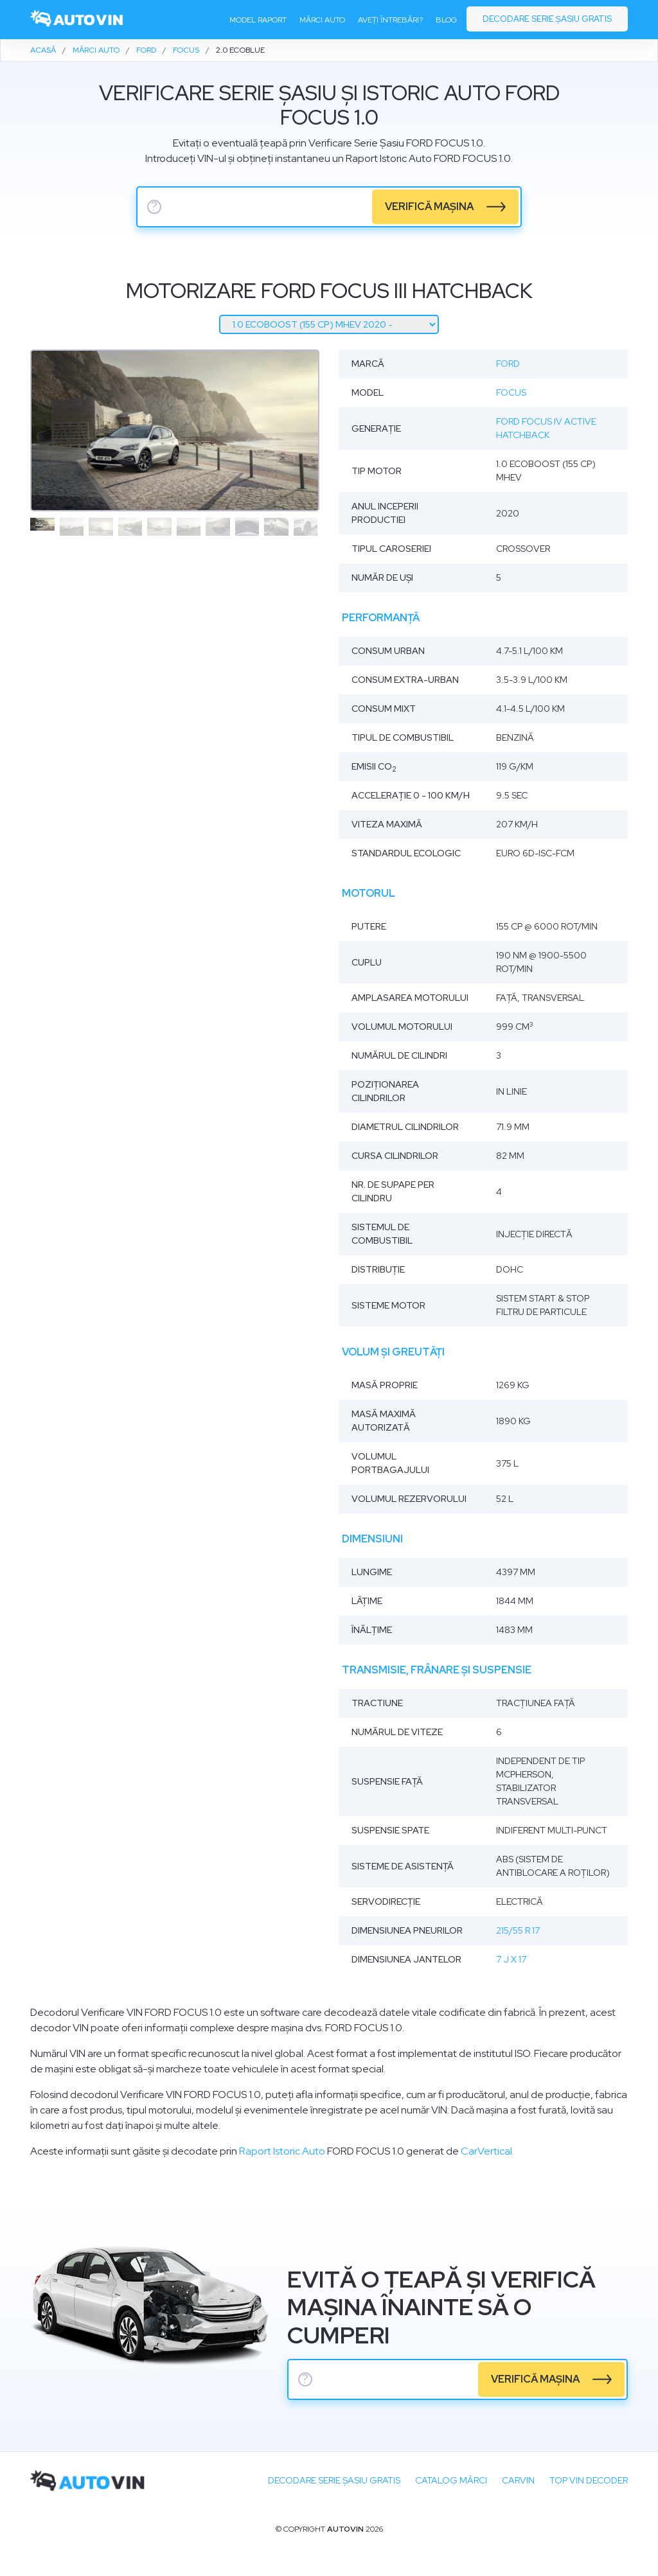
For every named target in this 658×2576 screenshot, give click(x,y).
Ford (508, 363)
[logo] (77, 19)
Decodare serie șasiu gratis (547, 18)
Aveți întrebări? (390, 20)
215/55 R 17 (518, 1930)
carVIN (518, 2480)
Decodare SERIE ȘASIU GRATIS (334, 2480)
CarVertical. (487, 2151)
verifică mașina (429, 206)
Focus (511, 392)
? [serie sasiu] (154, 207)
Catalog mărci (451, 2480)
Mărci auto (322, 20)
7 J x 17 (511, 1959)
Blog (446, 20)
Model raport (258, 20)
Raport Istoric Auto (282, 2151)
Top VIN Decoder (588, 2480)
